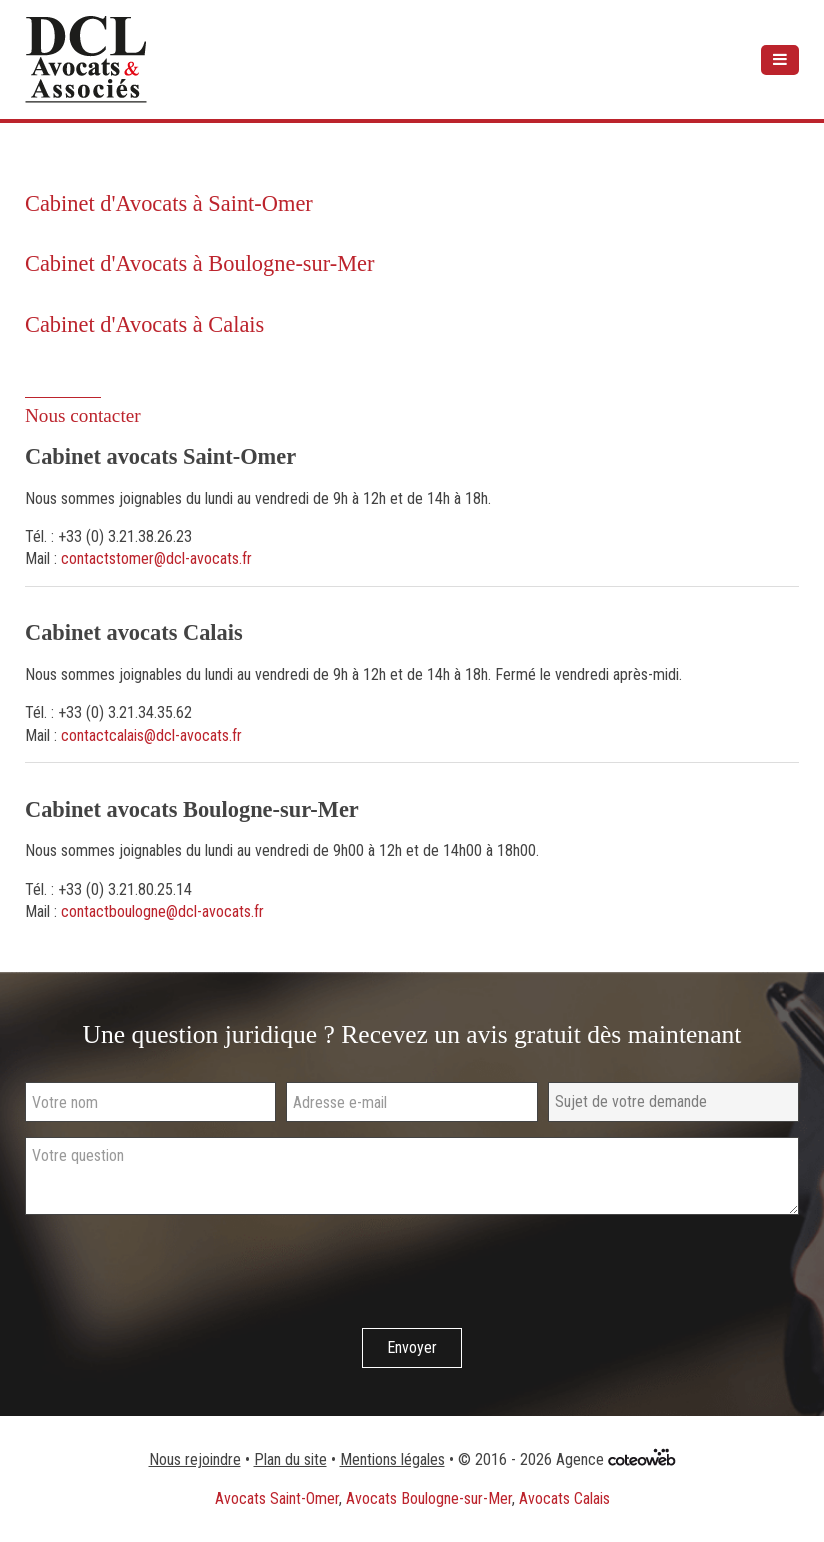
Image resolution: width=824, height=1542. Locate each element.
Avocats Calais (564, 1498)
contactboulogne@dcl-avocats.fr (162, 911)
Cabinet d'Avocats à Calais (144, 324)
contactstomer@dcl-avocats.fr (156, 558)
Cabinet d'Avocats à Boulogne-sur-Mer (200, 263)
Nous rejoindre (195, 1459)
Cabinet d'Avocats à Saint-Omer (169, 203)
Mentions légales (392, 1459)
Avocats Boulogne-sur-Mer (429, 1498)
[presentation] (177, 1274)
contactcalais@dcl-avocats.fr (151, 735)
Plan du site (290, 1459)
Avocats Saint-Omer (277, 1498)
